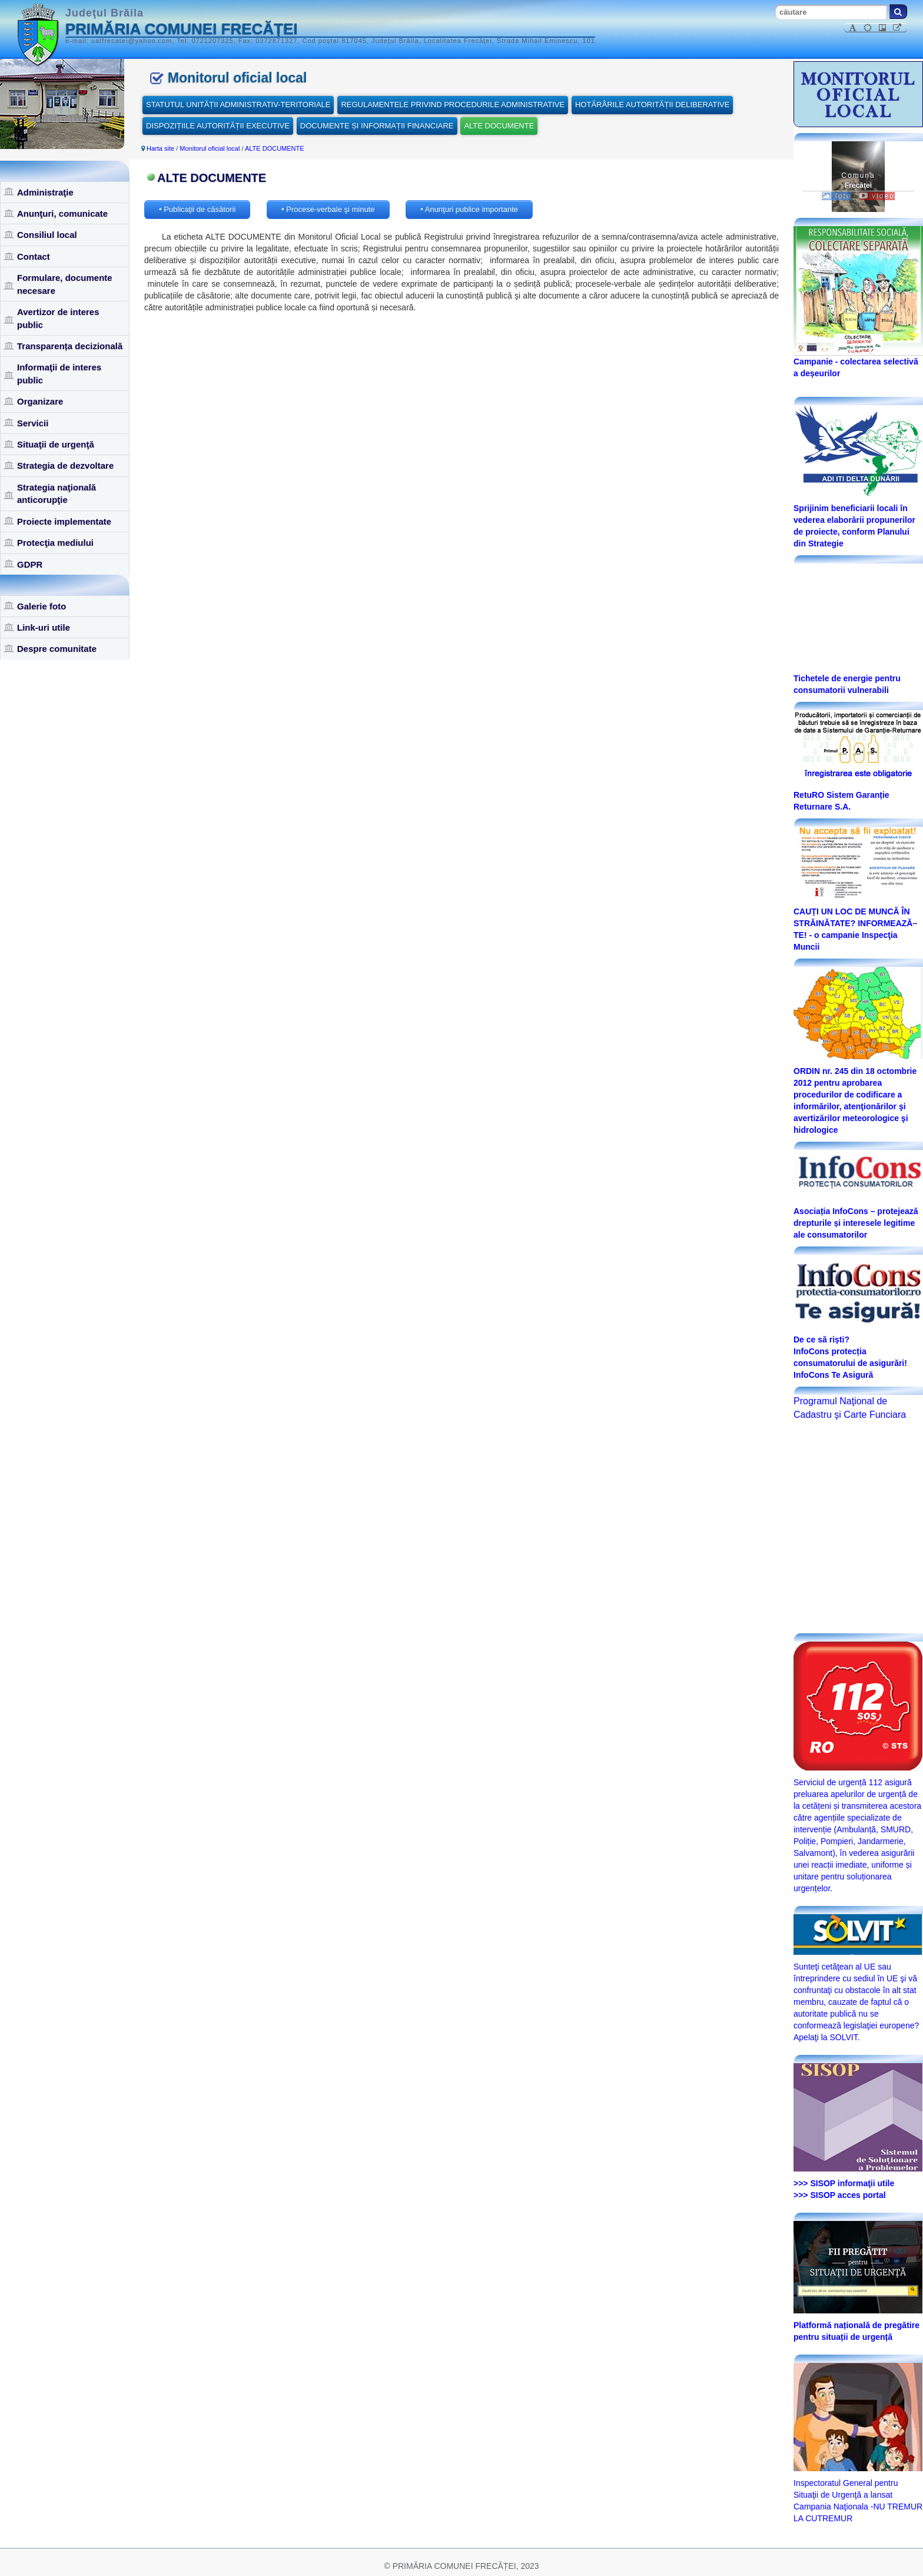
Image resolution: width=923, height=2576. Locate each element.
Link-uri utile (43, 627)
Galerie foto (41, 606)
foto (836, 196)
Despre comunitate (57, 649)
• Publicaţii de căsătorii (197, 209)
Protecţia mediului (55, 543)
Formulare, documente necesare (64, 284)
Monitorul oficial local (210, 148)
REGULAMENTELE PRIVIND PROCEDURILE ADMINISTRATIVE (453, 104)
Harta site (160, 148)
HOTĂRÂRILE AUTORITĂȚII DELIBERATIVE (652, 104)
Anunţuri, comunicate (62, 213)
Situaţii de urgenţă (55, 444)
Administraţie (45, 192)
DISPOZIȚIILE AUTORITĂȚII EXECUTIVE (218, 125)
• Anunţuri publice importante (469, 209)
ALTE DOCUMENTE (499, 125)
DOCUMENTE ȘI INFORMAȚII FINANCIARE (377, 125)
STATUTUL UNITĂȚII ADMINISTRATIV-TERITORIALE (238, 104)
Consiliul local (47, 235)
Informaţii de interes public (59, 373)
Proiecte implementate (64, 521)
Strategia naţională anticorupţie (56, 493)
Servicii (32, 423)
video (877, 196)
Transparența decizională (69, 346)
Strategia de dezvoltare (65, 465)
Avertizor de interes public (58, 318)
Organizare (40, 401)
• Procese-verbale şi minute (327, 209)
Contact (33, 256)
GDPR (29, 564)
